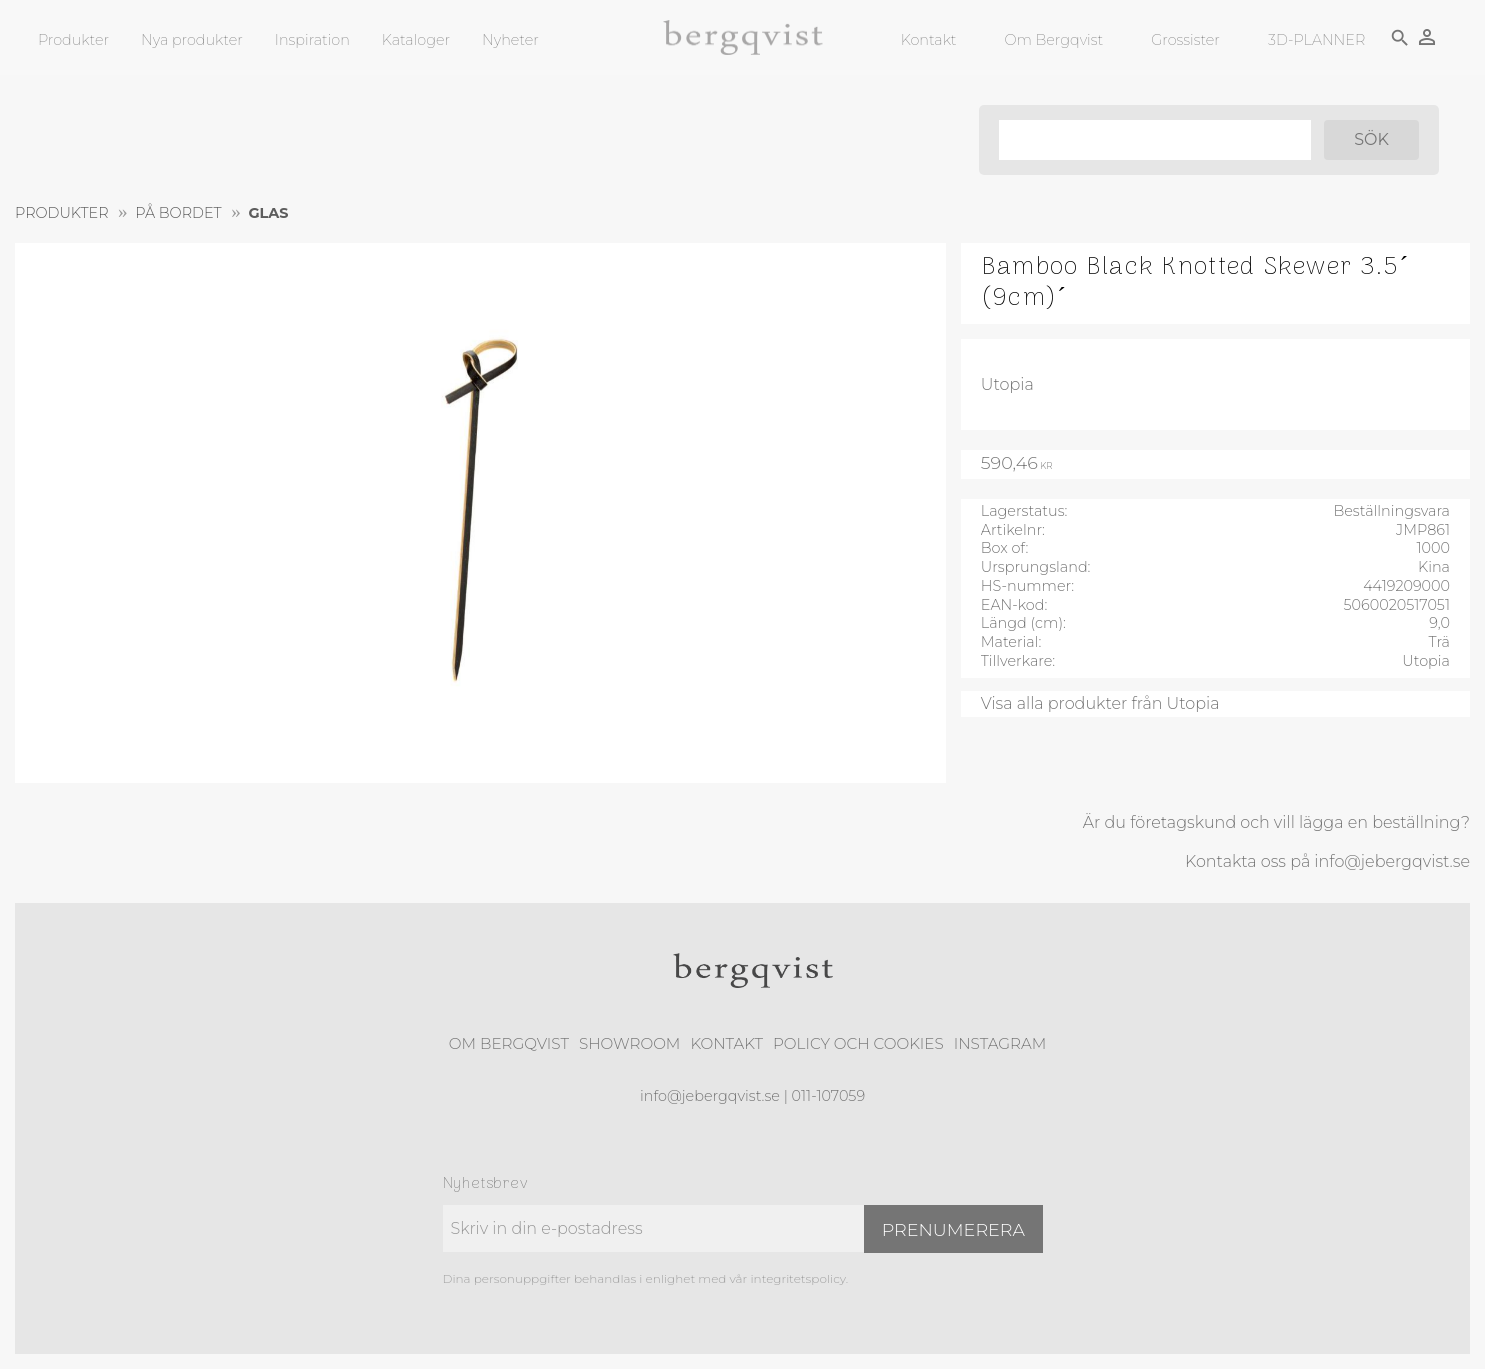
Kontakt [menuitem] (928, 40)
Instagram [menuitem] (1000, 1043)
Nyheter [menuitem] (510, 40)
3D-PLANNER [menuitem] (1315, 40)
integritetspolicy (797, 1278)
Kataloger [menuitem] (416, 40)
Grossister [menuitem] (1184, 40)
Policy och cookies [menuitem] (858, 1043)
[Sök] (1370, 140)
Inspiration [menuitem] (312, 40)
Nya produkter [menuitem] (192, 40)
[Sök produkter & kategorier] (1153, 140)
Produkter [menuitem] (73, 40)
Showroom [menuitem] (629, 1043)
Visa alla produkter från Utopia (1100, 703)
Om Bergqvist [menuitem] (1053, 40)
